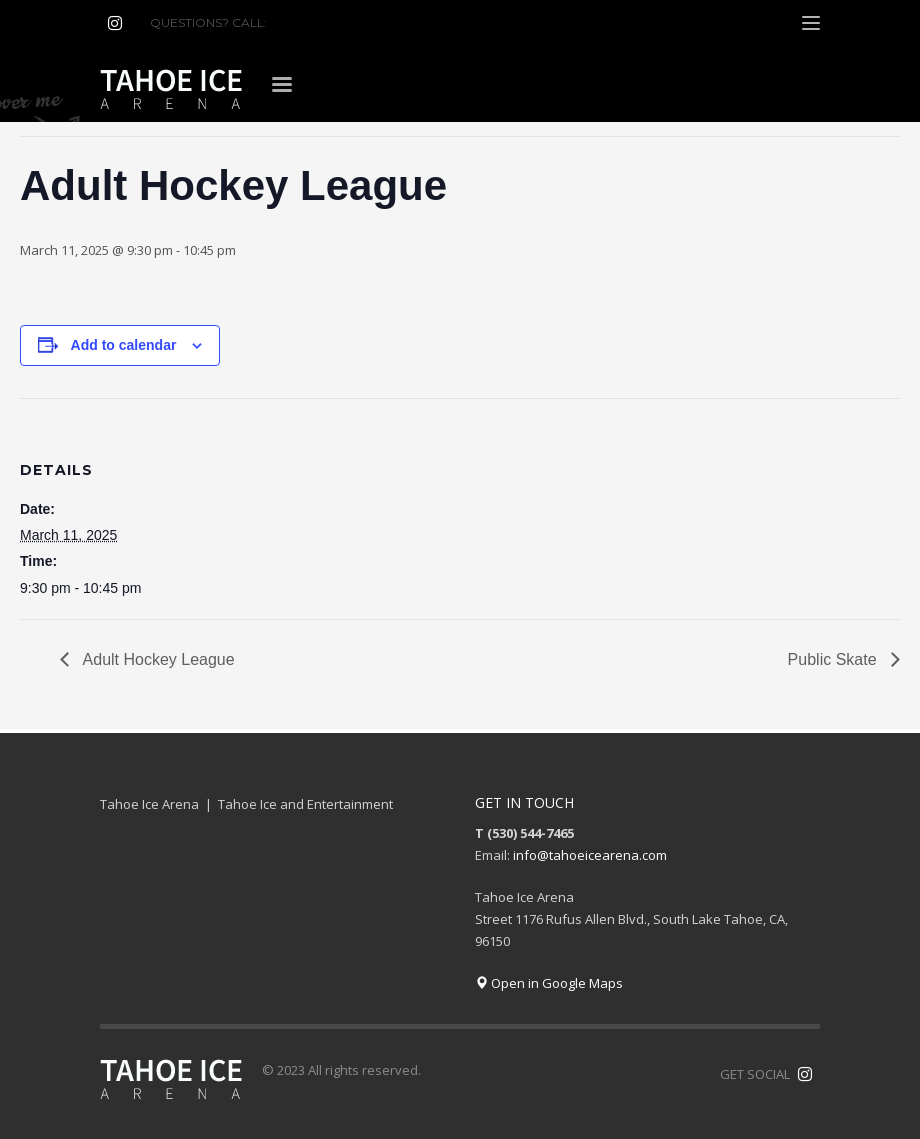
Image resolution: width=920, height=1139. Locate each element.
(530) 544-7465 (318, 22)
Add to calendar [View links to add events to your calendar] (124, 345)
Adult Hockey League (157, 659)
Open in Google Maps (549, 983)
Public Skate (834, 659)
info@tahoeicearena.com (590, 855)
